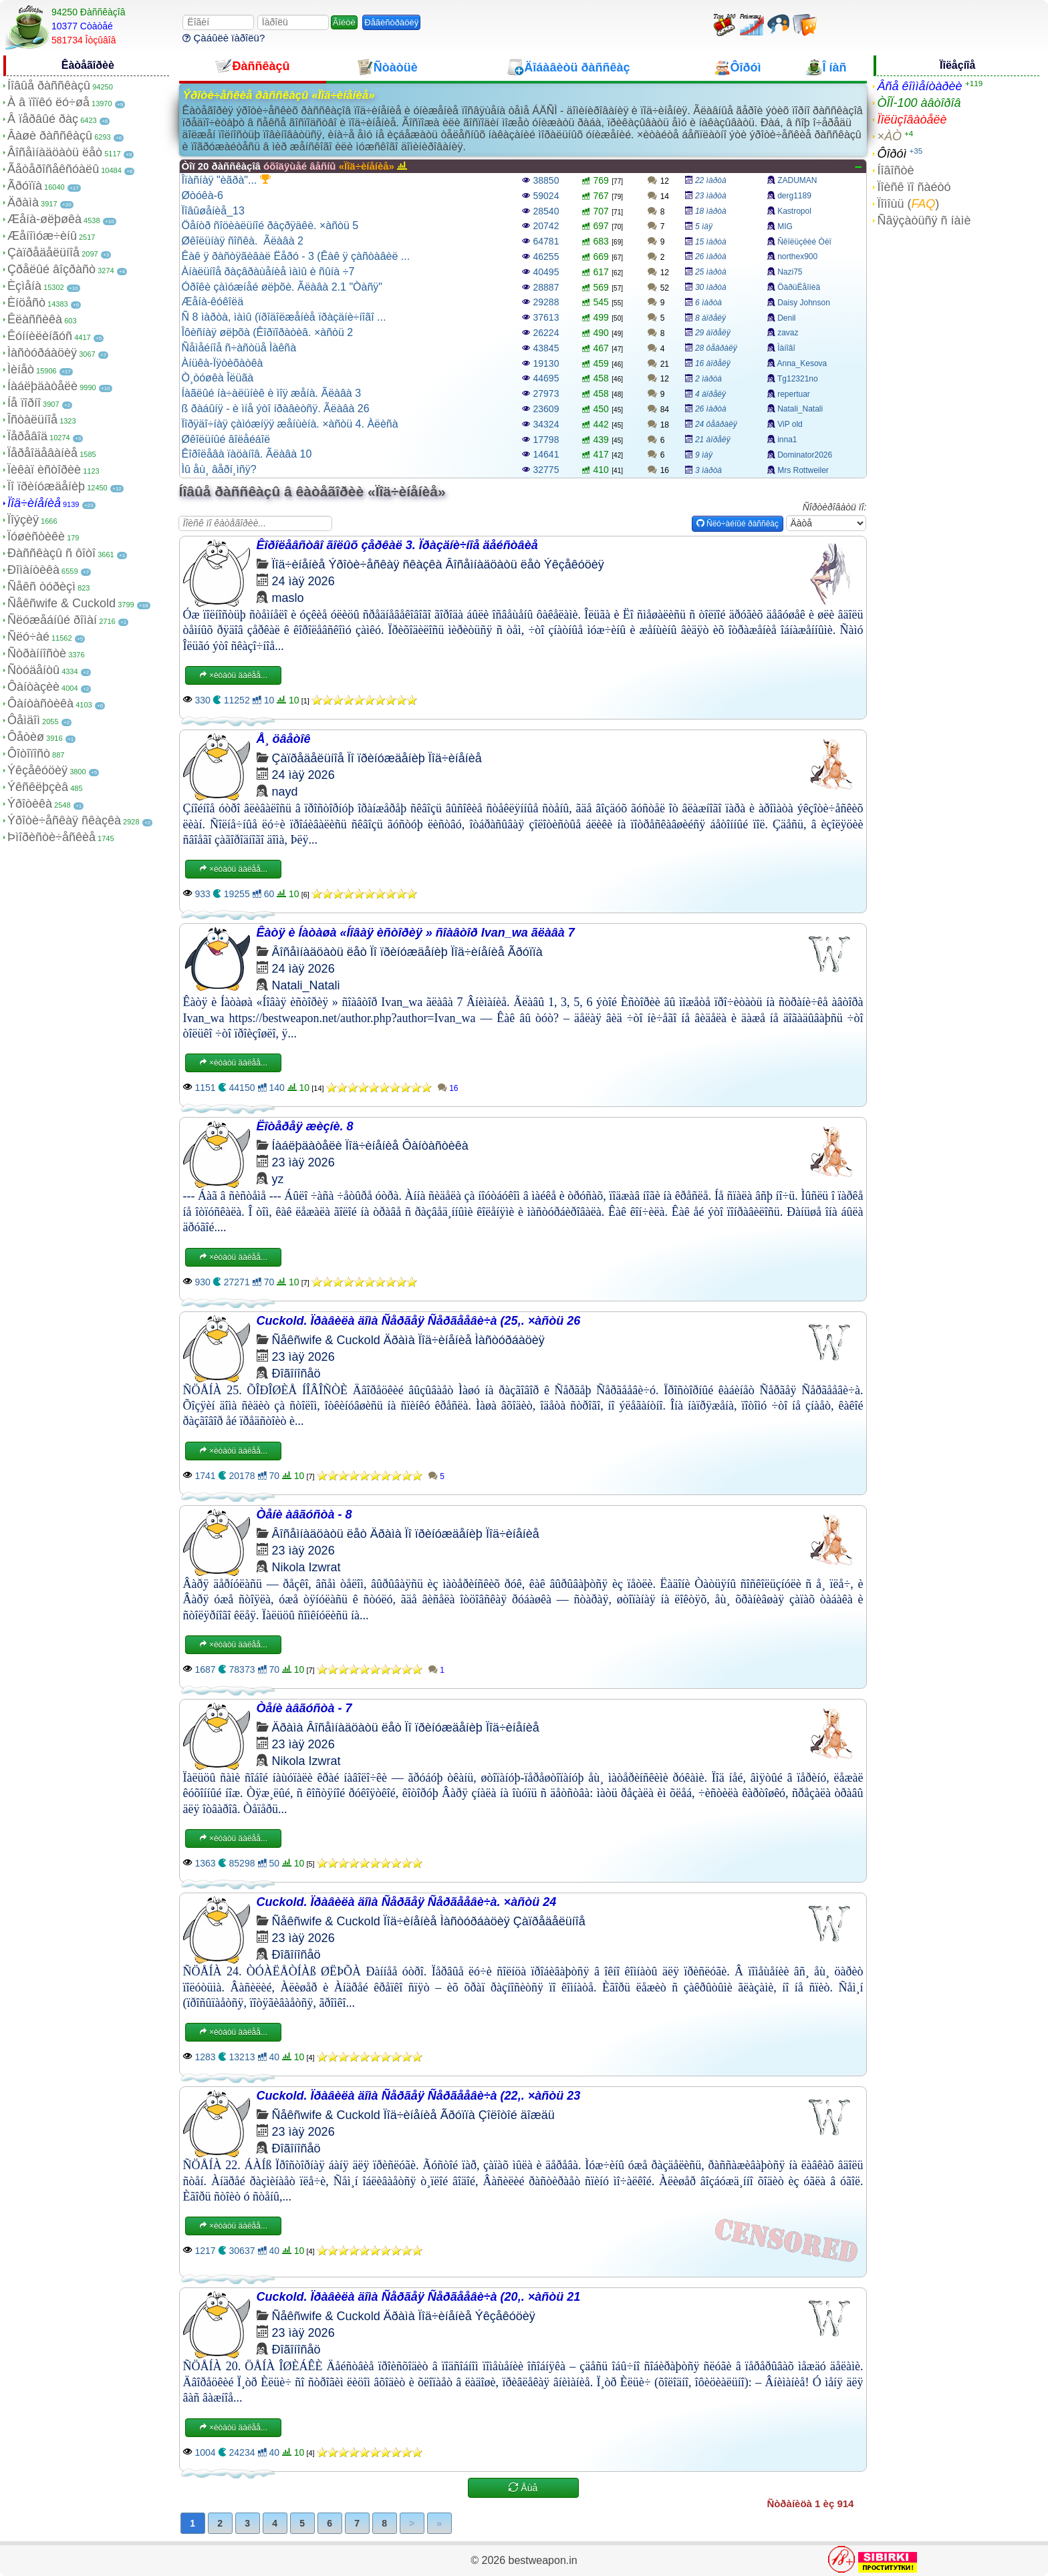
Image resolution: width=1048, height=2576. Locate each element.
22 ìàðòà (711, 180)
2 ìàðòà (708, 378)
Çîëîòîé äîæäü (517, 2115)
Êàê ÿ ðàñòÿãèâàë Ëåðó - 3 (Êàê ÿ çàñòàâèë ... (296, 256)
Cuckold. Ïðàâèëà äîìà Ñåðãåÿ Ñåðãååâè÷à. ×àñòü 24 (407, 1902)
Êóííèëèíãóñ (39, 336)
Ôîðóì (891, 153)
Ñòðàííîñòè (36, 653)
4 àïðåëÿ (710, 394)
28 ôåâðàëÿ (716, 348)
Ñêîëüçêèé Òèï (804, 242)
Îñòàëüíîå (32, 419)
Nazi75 (789, 272)
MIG (785, 226)
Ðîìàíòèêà (33, 570)
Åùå (523, 2487)
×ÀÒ (889, 136)
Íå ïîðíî (24, 403)
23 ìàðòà (711, 195)
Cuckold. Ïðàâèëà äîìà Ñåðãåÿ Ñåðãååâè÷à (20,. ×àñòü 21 (419, 2296)
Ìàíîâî (786, 348)
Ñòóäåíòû (33, 670)
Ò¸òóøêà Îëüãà (218, 377)
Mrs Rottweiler (803, 470)
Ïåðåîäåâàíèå (42, 453)
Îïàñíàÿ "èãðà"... (226, 180)
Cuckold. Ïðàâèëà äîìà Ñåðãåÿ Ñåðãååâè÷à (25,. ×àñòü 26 (419, 1320)
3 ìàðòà (708, 470)
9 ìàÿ (703, 455)
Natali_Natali (800, 409)
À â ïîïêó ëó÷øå (48, 102)
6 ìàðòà (708, 302)
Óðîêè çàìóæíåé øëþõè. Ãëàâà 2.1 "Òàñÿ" (282, 287)
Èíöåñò (26, 302)
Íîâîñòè (895, 170)
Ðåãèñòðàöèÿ (391, 22)
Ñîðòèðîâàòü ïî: (835, 507)
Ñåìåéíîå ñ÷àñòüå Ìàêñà (239, 347)
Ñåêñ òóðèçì (41, 586)
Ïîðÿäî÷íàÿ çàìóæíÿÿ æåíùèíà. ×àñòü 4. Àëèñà (290, 424)
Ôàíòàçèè (33, 686)
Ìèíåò (20, 369)
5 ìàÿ (703, 226)
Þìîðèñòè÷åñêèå (51, 837)
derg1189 (794, 195)
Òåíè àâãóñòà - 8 (304, 1514)
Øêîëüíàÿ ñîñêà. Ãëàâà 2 (242, 241)
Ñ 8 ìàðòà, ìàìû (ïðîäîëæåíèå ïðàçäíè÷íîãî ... (284, 317)
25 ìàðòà (711, 272)
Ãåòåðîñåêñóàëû (53, 169)
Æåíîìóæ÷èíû (42, 236)
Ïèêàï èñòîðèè (44, 469)
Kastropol (794, 211)
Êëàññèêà (34, 319)
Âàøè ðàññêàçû (49, 135)
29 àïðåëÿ (713, 332)
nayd (285, 791)
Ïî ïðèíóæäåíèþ (46, 486)
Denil (786, 318)
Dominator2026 (804, 455)
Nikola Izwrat (306, 1567)
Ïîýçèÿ (23, 519)
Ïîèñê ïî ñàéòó (913, 187)
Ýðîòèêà (29, 803)
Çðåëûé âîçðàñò (51, 269)
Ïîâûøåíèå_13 (213, 210)
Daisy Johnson (803, 302)
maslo (288, 598)
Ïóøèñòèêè (36, 536)
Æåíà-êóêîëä (213, 301)
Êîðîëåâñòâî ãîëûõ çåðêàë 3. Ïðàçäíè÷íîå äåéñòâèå (397, 545)
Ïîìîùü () (908, 203)
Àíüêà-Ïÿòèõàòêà (222, 363)
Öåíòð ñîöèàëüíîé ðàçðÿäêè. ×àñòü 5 (270, 225)
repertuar (793, 394)
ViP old (790, 424)
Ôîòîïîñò (28, 753)
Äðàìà (23, 202)
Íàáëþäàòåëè (42, 386)
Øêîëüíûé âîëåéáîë (226, 439)
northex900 (797, 256)
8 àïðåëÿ (710, 318)
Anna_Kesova (802, 363)
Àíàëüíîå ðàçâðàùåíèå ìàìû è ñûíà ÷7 (268, 271)
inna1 (787, 439)
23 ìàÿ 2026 (303, 1162)
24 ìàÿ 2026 (303, 581)
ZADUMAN (797, 180)
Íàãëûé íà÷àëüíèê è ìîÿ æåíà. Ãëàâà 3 (272, 393)
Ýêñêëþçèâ (37, 787)
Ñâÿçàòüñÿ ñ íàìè (923, 220)
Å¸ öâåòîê (284, 739)
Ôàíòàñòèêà (40, 703)
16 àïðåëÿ (713, 363)
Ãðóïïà (24, 185)
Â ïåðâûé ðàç (42, 119)
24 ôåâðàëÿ (716, 424)
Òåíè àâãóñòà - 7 (304, 1708)
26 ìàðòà (711, 256)
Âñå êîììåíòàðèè (919, 86)
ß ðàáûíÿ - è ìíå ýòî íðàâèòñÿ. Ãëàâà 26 (276, 408)
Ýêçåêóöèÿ (37, 770)
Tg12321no (797, 378)
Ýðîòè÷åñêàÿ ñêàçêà (64, 820)
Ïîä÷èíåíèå (34, 503)
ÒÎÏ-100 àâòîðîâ (918, 103)
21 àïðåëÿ (713, 439)
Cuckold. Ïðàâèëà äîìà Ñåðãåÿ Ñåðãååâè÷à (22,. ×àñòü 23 (419, 2095)
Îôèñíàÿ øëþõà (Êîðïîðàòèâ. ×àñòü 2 (268, 332)
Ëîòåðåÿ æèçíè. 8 (305, 1126)
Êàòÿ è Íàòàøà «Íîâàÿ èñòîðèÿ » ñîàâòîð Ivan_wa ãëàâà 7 (416, 932)
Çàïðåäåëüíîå (43, 252)
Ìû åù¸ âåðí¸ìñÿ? (219, 469)
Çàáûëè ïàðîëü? (223, 37)
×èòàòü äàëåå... (233, 675)
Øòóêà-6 (202, 195)
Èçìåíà (24, 286)
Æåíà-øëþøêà (44, 219)
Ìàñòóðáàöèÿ (42, 352)
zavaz (787, 332)
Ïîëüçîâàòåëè (911, 119)
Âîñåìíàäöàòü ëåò (54, 152)
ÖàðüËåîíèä (798, 287)
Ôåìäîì (23, 720)
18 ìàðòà (711, 211)
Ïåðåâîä (27, 436)
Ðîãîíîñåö (296, 1373)
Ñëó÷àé (28, 636)
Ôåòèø (25, 737)
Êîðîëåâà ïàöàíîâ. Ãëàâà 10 (247, 454)
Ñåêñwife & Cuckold (61, 603)
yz (278, 1179)
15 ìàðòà (711, 242)
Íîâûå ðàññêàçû (48, 85)
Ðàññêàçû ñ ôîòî (51, 553)
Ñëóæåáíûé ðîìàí (52, 620)
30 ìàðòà (711, 287)
